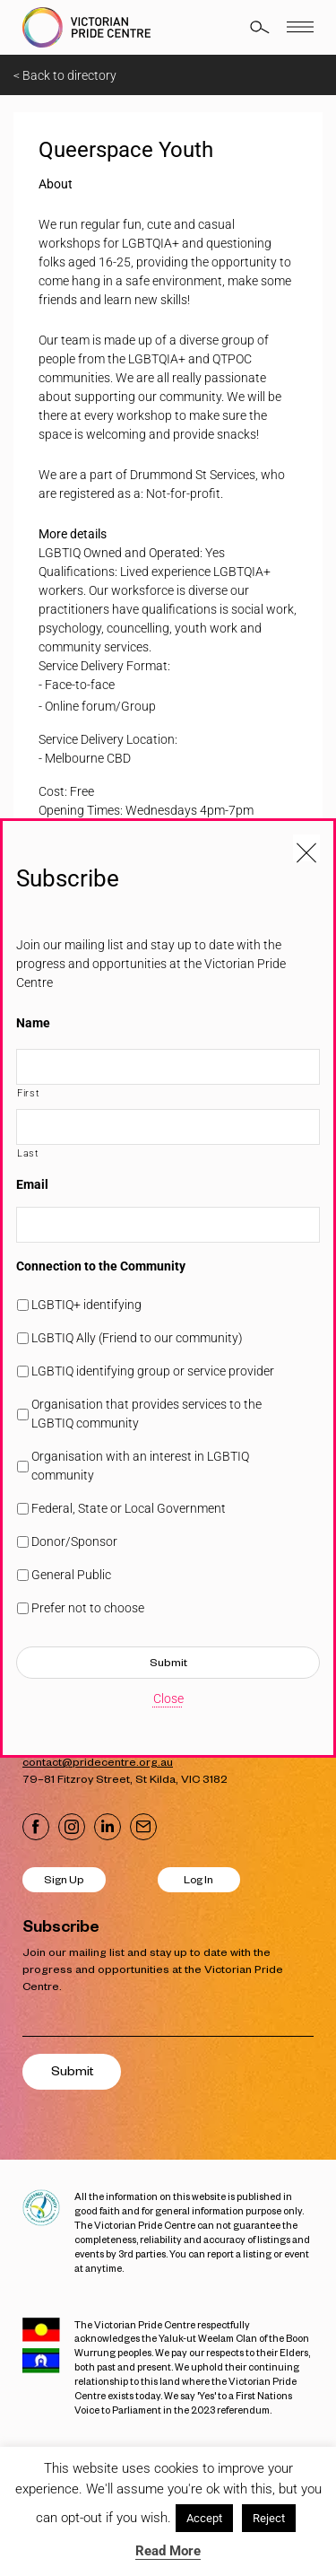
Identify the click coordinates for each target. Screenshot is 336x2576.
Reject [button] (269, 2518)
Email (32, 1184)
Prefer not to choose (87, 1608)
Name (33, 1023)
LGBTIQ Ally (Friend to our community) (137, 1338)
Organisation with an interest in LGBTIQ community (140, 1465)
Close (168, 1698)
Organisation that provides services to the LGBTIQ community (146, 1413)
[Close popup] (306, 847)
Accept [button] (204, 2518)
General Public (71, 1574)
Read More (168, 2551)
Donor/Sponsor (74, 1541)
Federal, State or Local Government (128, 1508)
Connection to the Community (100, 1266)
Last (28, 1153)
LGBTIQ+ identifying (86, 1304)
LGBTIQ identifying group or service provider (152, 1371)
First (28, 1093)
